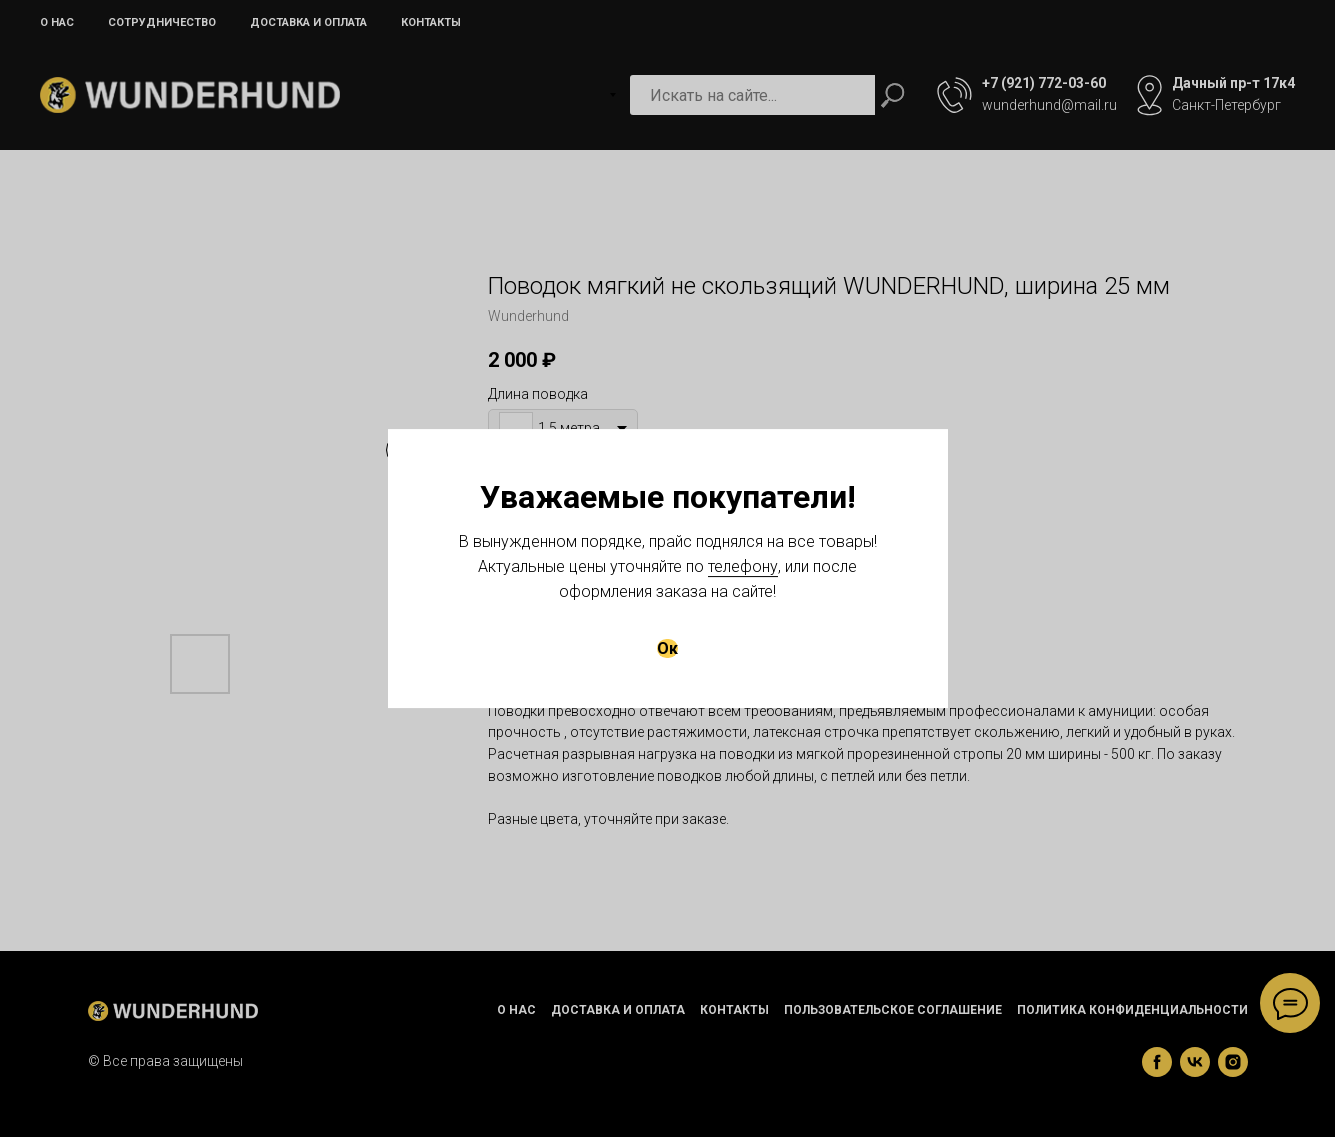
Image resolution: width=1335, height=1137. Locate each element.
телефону (743, 566)
